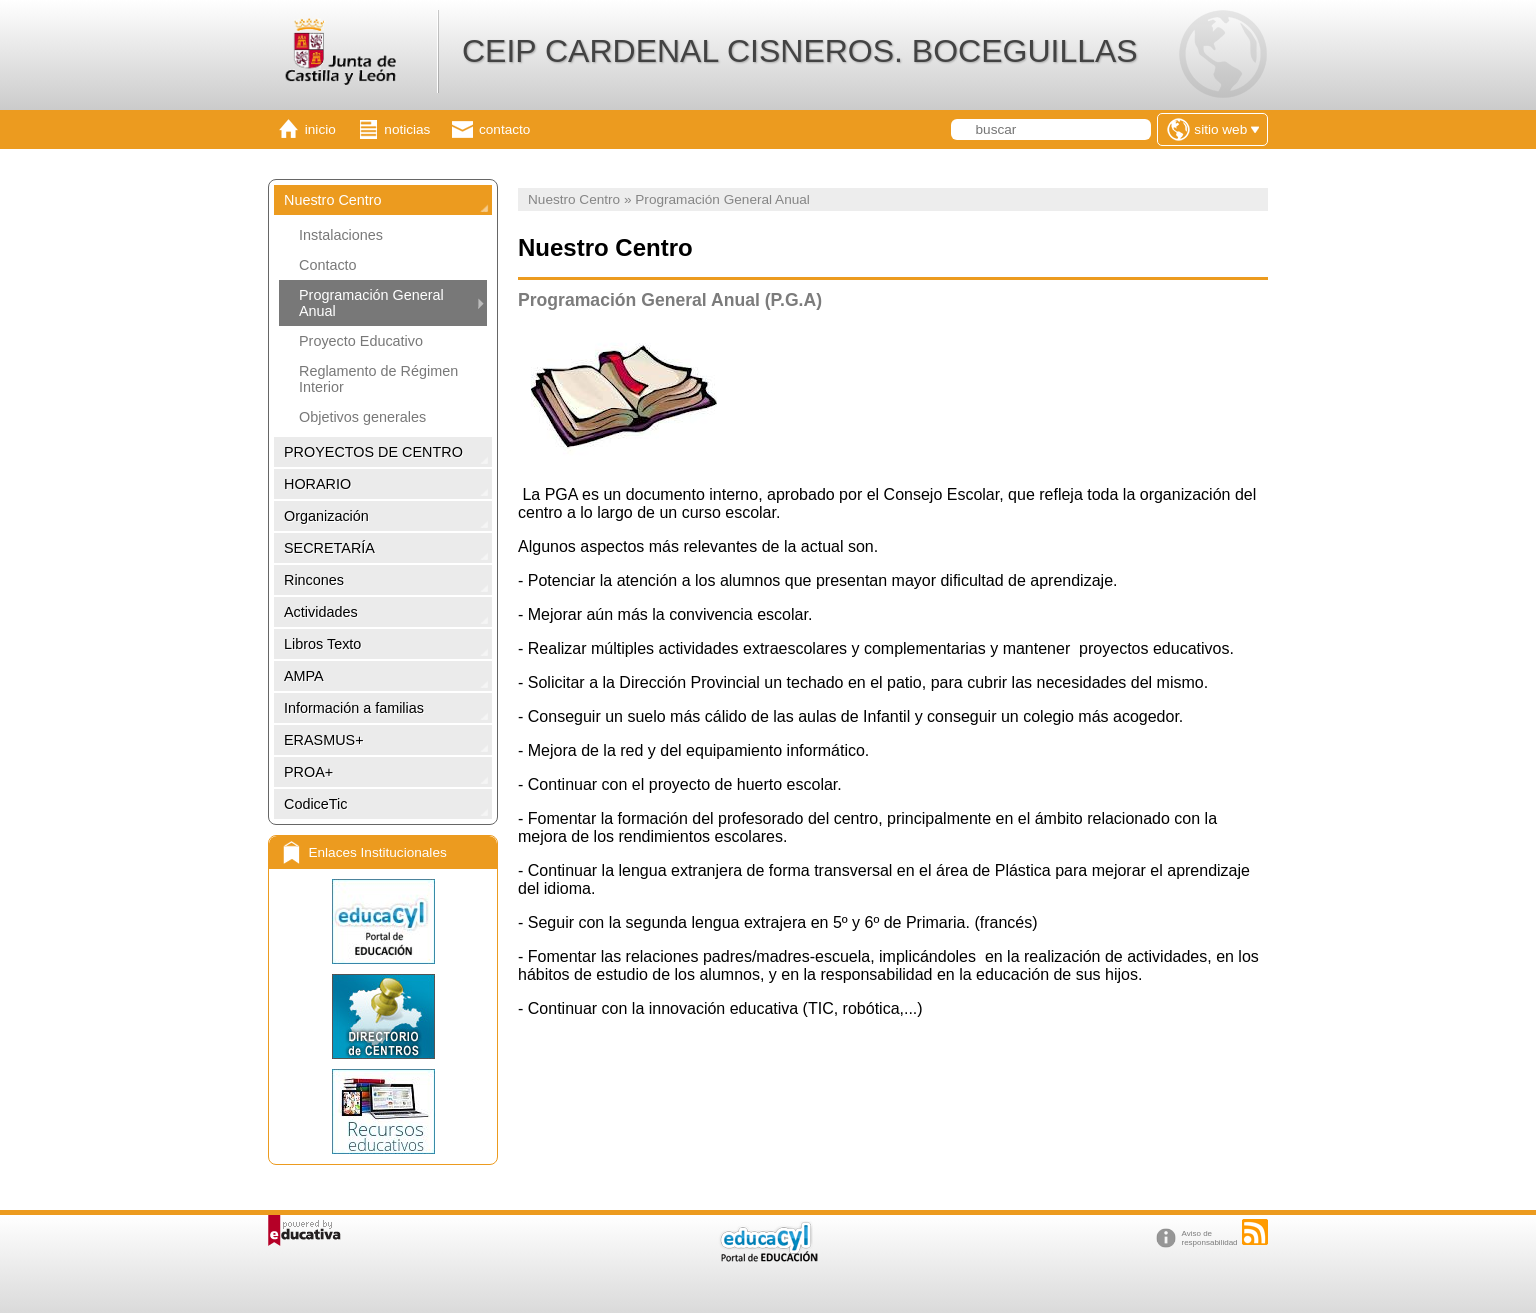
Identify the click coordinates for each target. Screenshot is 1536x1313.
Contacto (328, 265)
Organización (326, 516)
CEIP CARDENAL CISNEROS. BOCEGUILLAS (800, 51)
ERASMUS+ (324, 740)
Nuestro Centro (333, 200)
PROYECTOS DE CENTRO (373, 452)
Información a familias (354, 708)
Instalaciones (341, 235)
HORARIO (317, 484)
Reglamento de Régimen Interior (378, 379)
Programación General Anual (371, 303)
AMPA (304, 676)
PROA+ (308, 772)
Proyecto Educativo (361, 341)
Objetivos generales (362, 417)
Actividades (321, 612)
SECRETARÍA (329, 548)
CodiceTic (315, 804)
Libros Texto (322, 644)
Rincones (314, 580)
